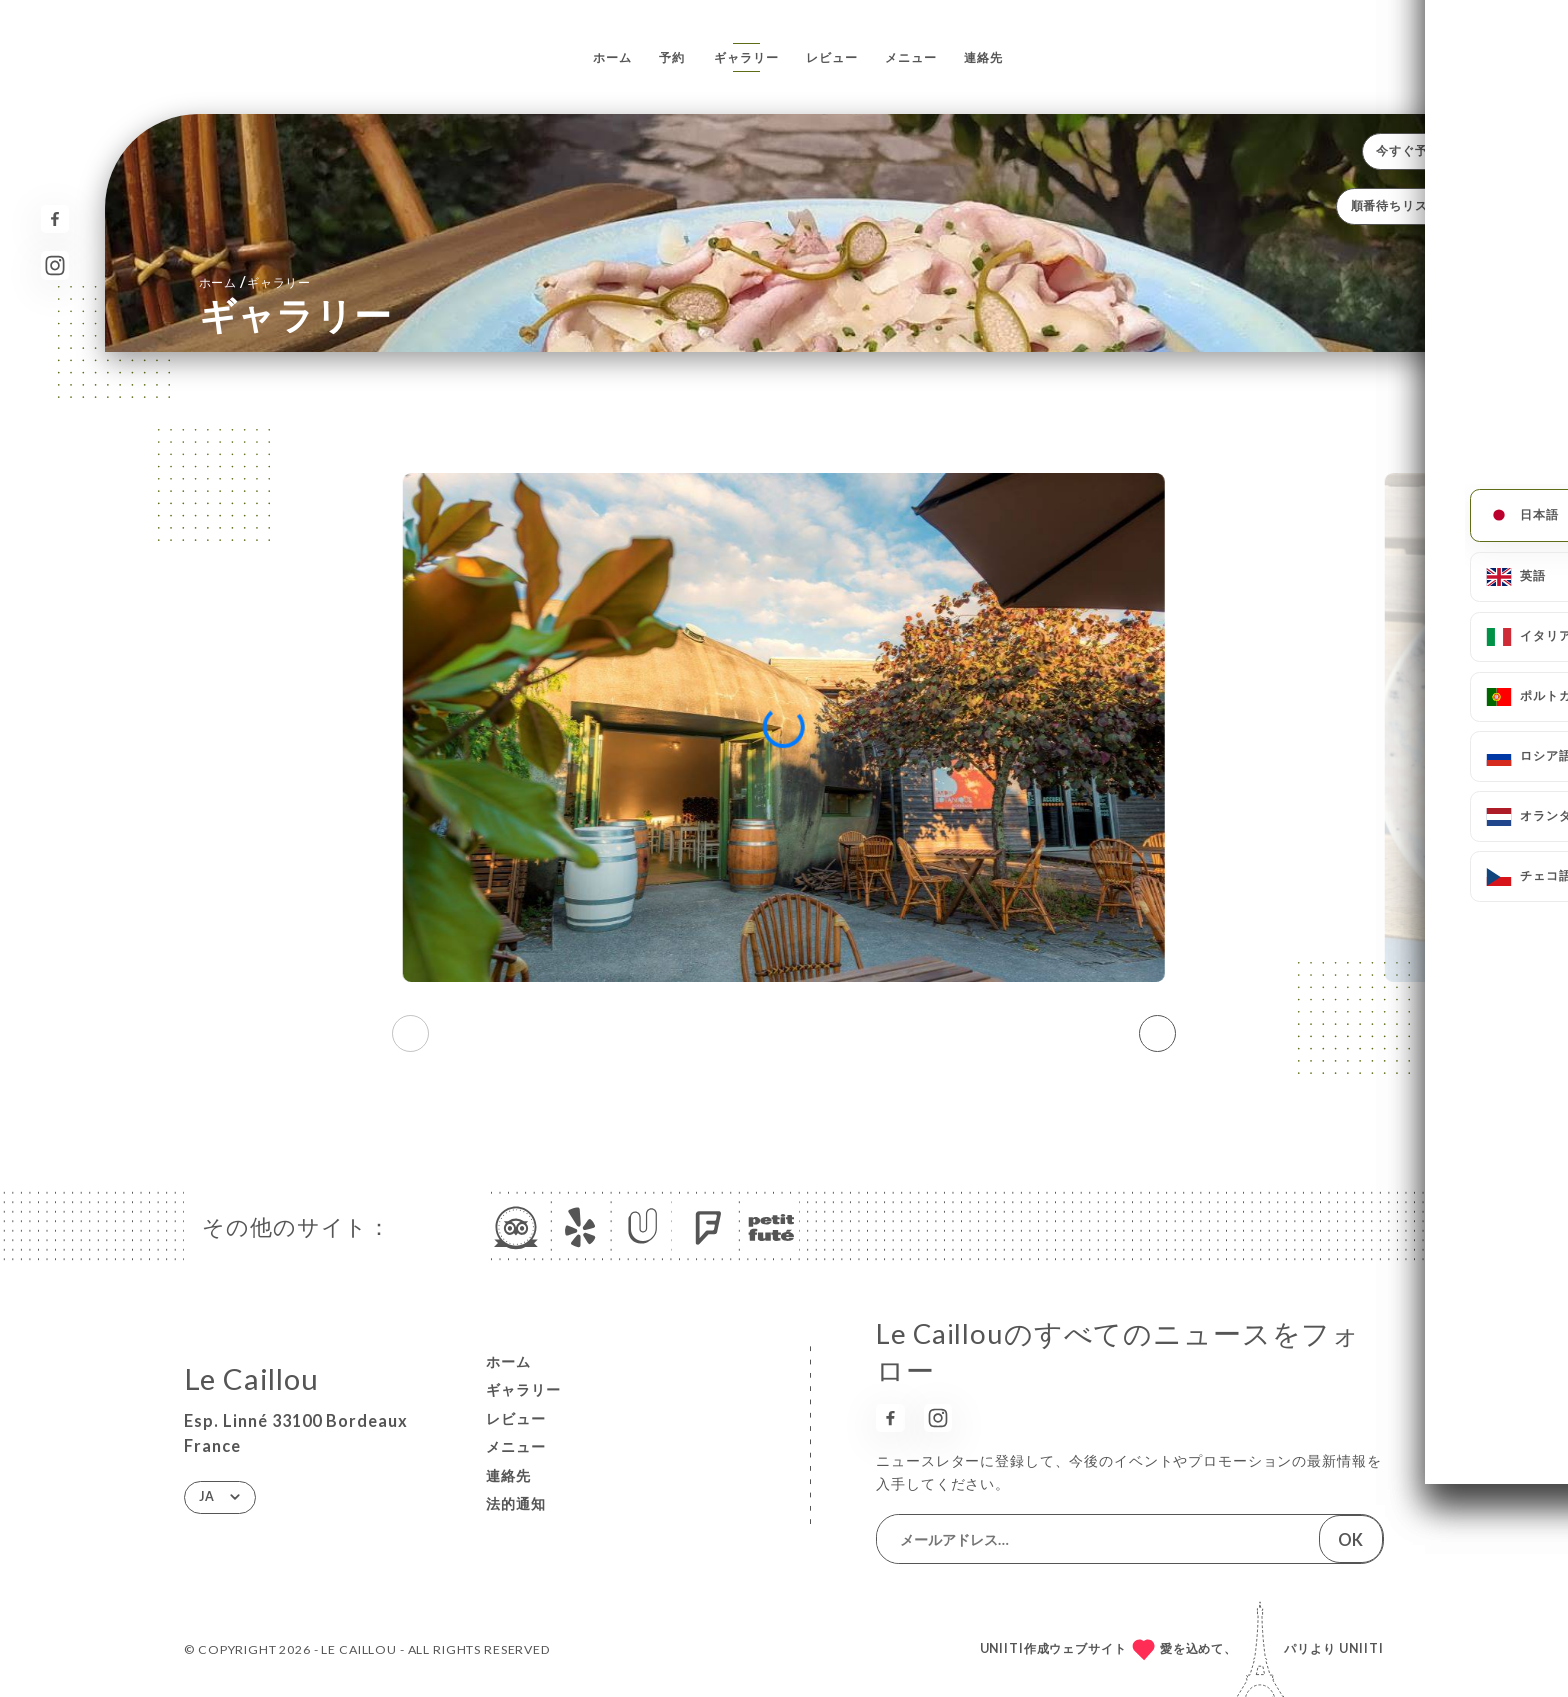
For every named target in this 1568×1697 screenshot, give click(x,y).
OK (1350, 1539)
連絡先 (983, 57)
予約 (672, 57)
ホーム (612, 57)
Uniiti (1361, 1648)
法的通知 (516, 1503)
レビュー (831, 57)
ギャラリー (746, 57)
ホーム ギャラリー (255, 281)
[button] (1157, 1034)
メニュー (910, 57)
